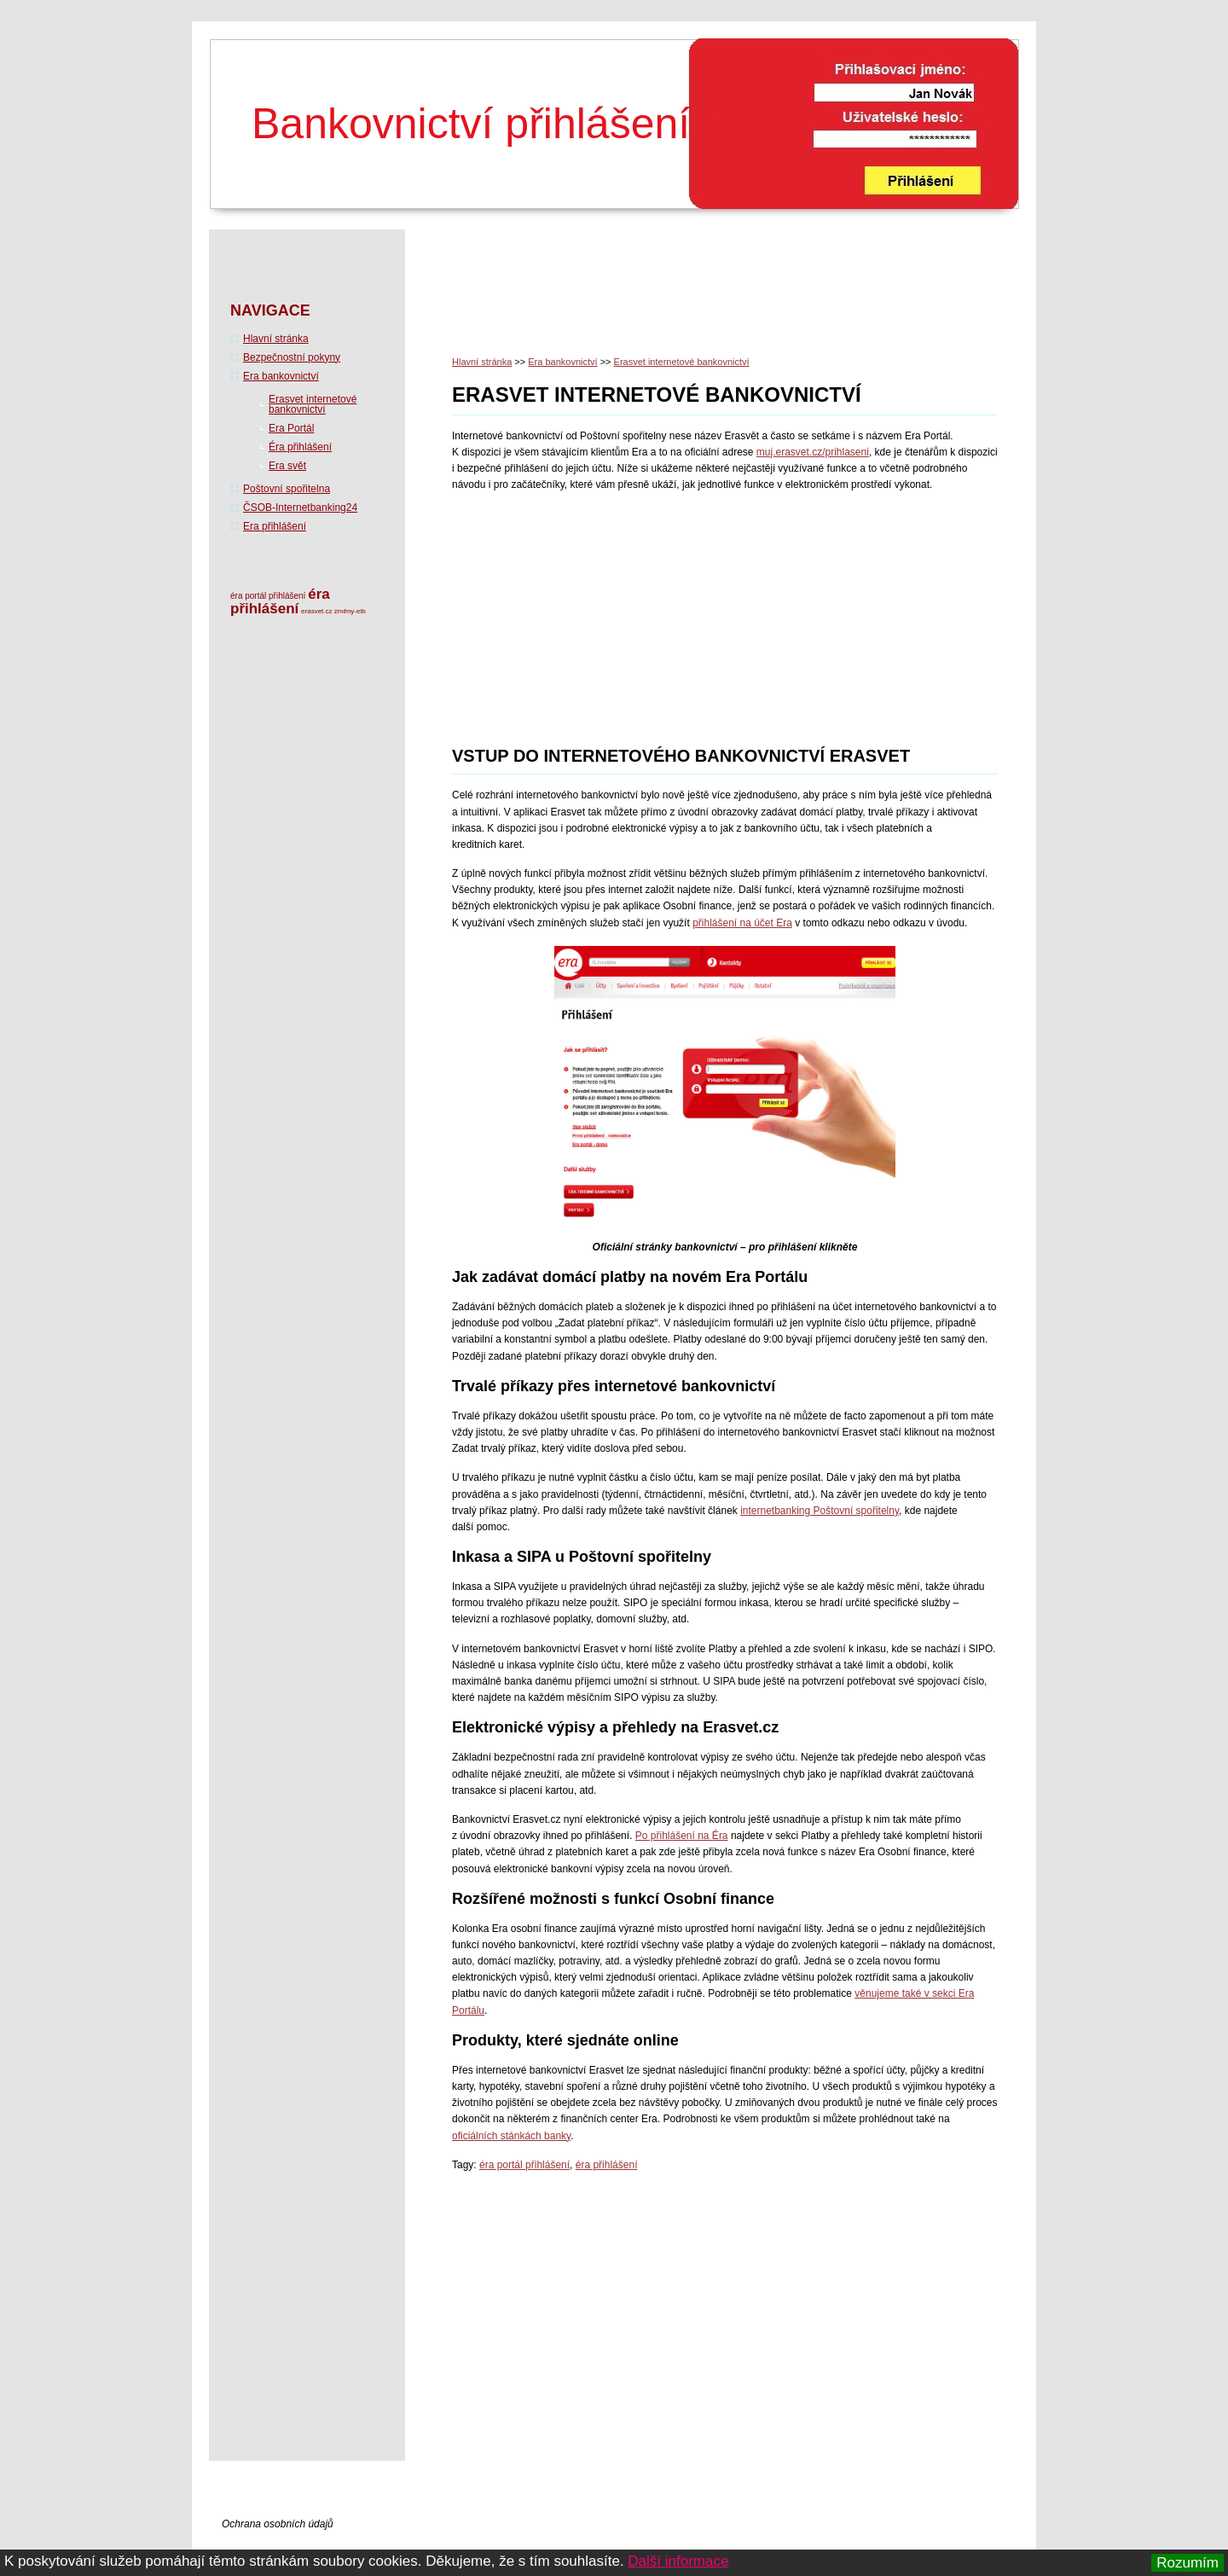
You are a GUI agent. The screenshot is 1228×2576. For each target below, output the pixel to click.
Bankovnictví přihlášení (471, 124)
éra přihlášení (607, 2165)
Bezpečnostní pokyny (291, 357)
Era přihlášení (274, 526)
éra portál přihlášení (524, 2165)
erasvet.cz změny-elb (333, 611)
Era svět (287, 466)
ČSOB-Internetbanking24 (300, 507)
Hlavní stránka (482, 362)
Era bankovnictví (562, 362)
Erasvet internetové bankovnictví (682, 362)
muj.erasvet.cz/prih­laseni (812, 452)
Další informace (678, 2561)
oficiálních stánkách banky (511, 2136)
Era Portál (291, 428)
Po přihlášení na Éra (681, 1836)
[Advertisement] (762, 297)
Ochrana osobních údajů (277, 2524)
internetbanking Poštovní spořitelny (819, 1511)
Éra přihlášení (300, 447)
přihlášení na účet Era (742, 923)
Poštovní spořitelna (286, 489)
